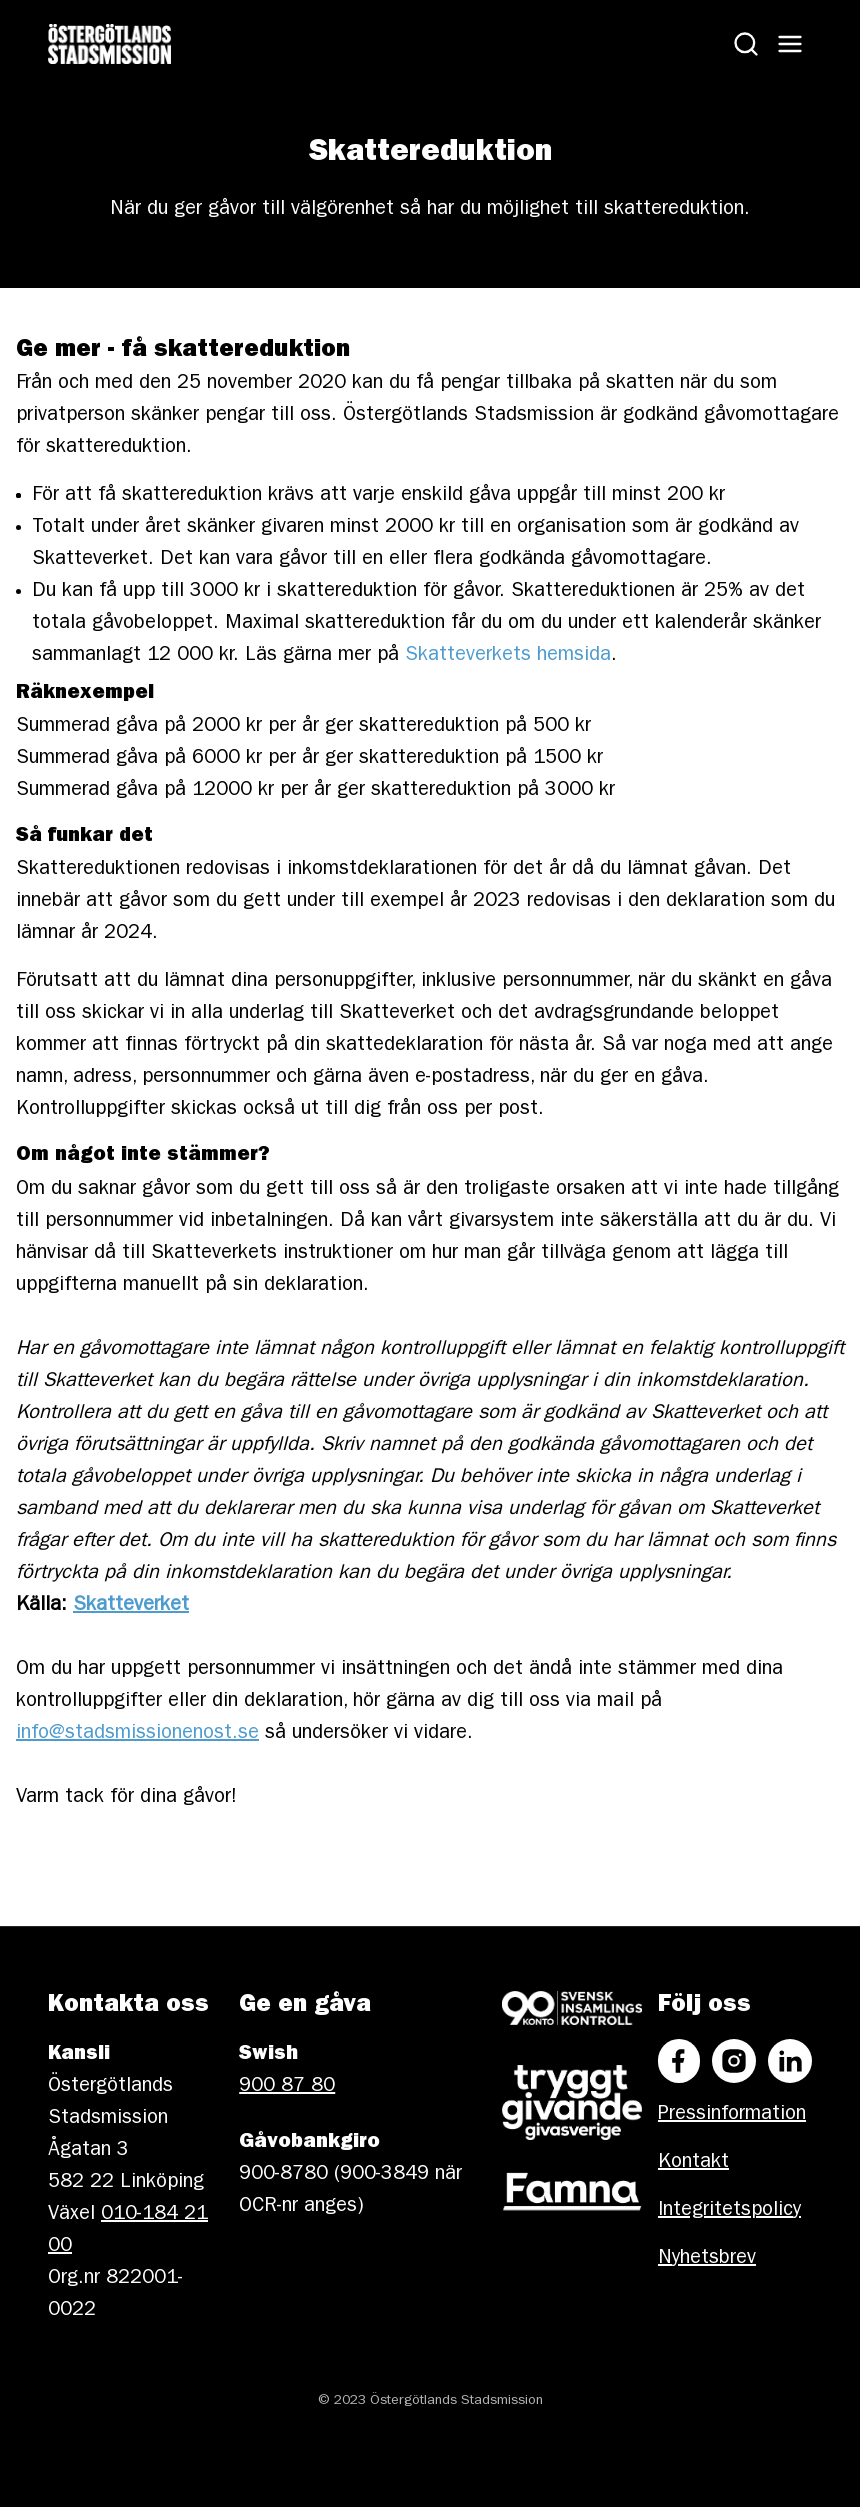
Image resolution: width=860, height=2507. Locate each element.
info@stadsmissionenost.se (137, 1734)
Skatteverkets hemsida (508, 656)
